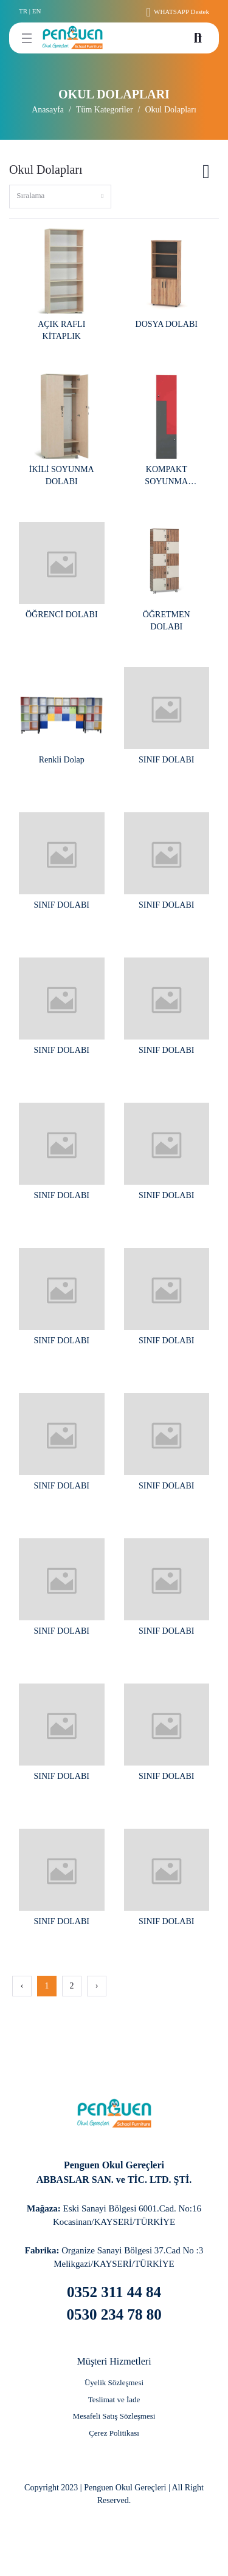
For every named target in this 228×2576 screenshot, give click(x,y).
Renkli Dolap (62, 759)
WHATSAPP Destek (177, 11)
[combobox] (60, 196)
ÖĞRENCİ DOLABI (62, 614)
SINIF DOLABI (166, 759)
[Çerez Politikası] (114, 2433)
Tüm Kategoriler (104, 109)
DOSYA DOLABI (167, 324)
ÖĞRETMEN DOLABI (166, 620)
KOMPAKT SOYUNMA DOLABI (166, 476)
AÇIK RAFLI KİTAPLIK (61, 330)
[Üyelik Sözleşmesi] (114, 2383)
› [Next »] (96, 1985)
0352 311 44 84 (114, 2292)
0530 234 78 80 (113, 2314)
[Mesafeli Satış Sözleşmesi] (114, 2416)
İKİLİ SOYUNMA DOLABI (61, 475)
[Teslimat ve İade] (114, 2400)
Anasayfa (48, 109)
